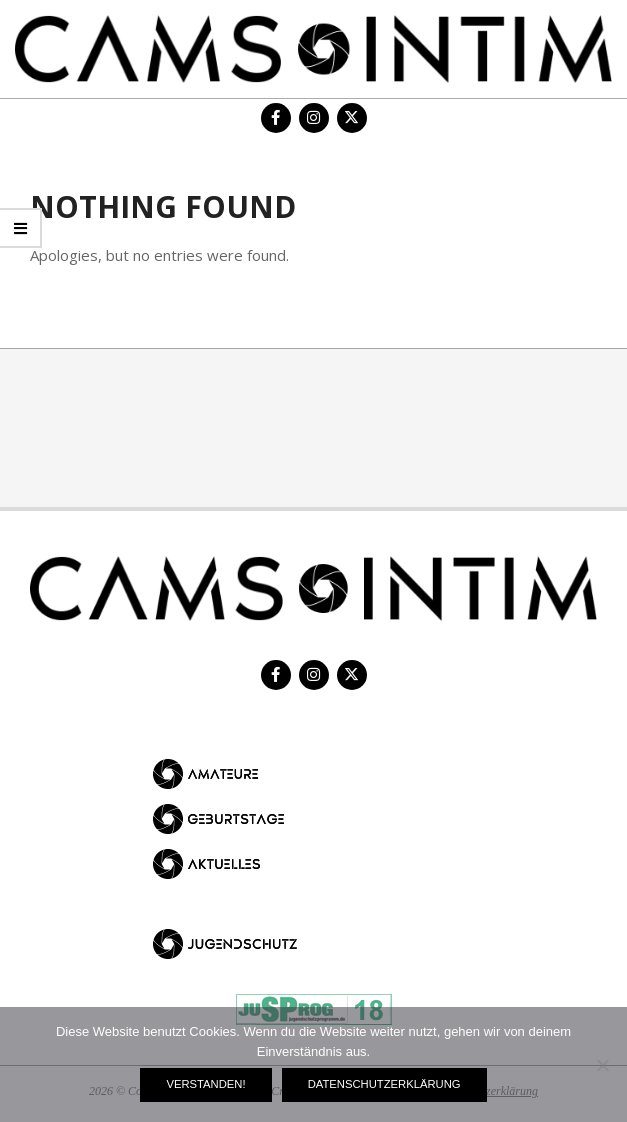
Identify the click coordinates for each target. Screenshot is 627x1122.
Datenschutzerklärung (384, 1084)
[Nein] (602, 1065)
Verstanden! (205, 1084)
